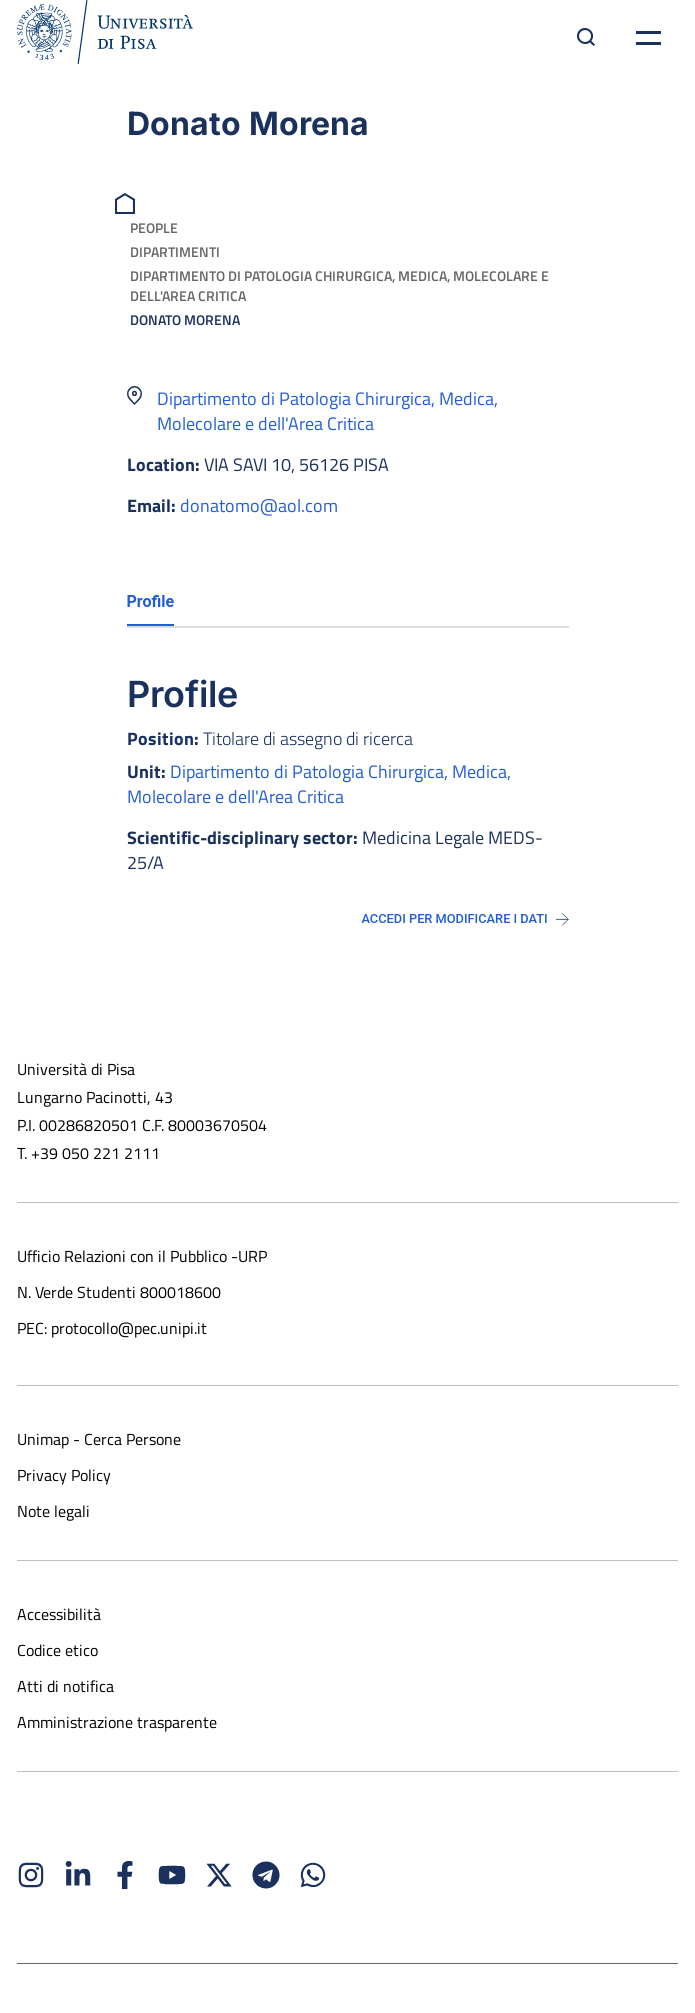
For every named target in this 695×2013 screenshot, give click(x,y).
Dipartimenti (175, 251)
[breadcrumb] (127, 201)
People (154, 227)
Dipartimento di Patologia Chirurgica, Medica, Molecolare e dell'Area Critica (339, 285)
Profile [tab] (151, 601)
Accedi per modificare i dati (464, 918)
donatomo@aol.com (259, 505)
